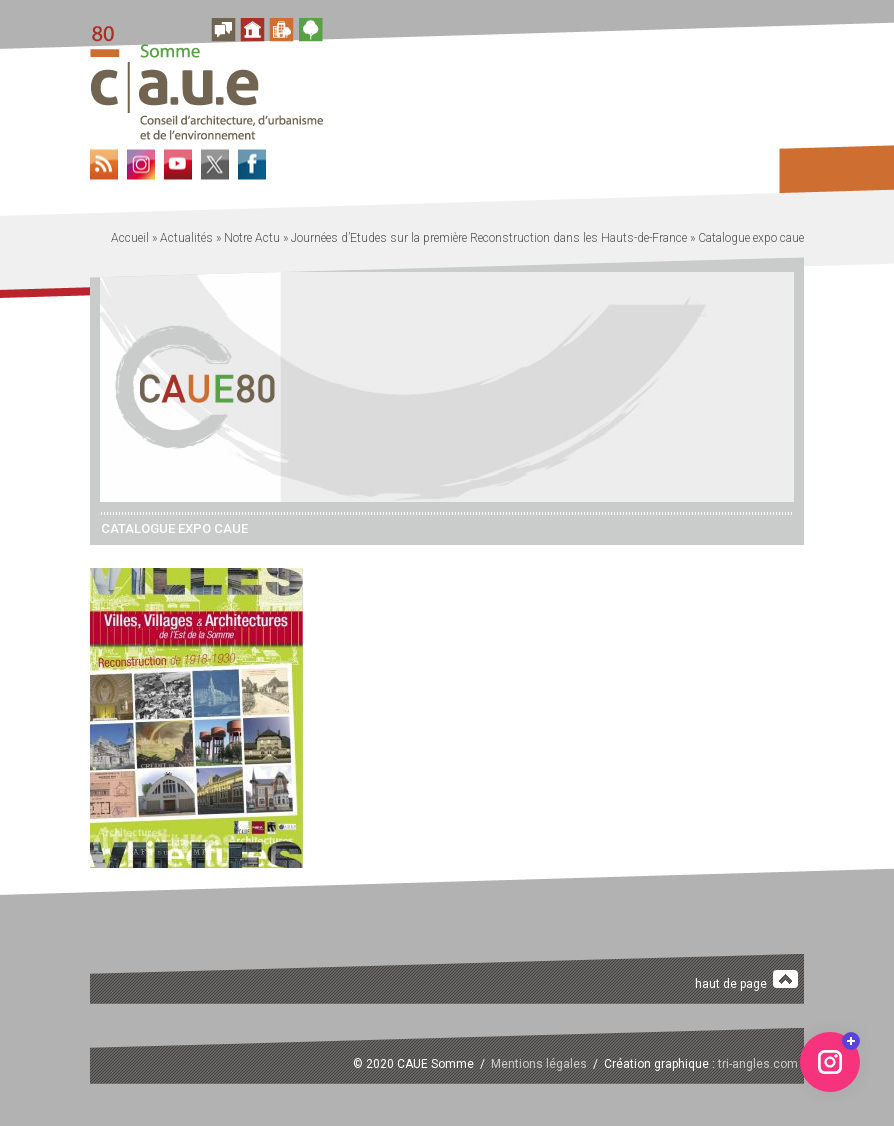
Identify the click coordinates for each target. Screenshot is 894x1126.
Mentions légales (539, 1064)
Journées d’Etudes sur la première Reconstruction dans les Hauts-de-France (489, 238)
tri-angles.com (758, 1064)
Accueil (130, 238)
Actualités (186, 238)
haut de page (746, 980)
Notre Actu (252, 238)
